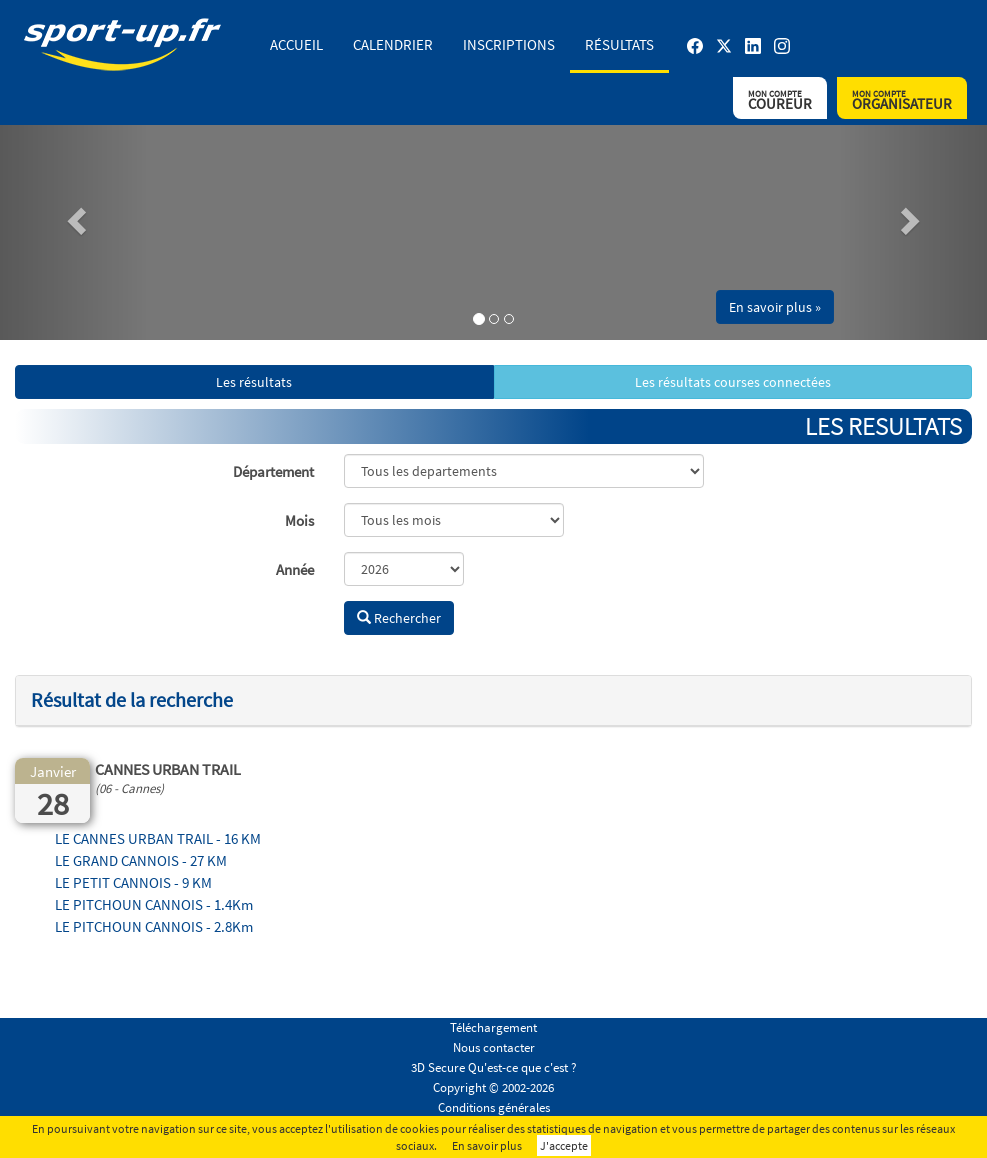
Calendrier (393, 44)
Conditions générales (494, 1107)
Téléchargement (493, 1027)
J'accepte (564, 1145)
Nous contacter (494, 1047)
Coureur (780, 100)
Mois (299, 520)
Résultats (619, 44)
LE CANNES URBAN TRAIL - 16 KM (158, 838)
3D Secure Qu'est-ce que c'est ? (494, 1067)
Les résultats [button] (254, 382)
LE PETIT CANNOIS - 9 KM (133, 882)
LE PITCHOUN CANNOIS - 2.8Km (154, 926)
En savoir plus (487, 1145)
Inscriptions (509, 44)
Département (273, 471)
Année (295, 569)
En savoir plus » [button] (775, 307)
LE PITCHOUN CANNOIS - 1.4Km (154, 904)
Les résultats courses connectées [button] (733, 382)
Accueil (296, 44)
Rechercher (399, 618)
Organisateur (902, 100)
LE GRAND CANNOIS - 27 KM (141, 860)
